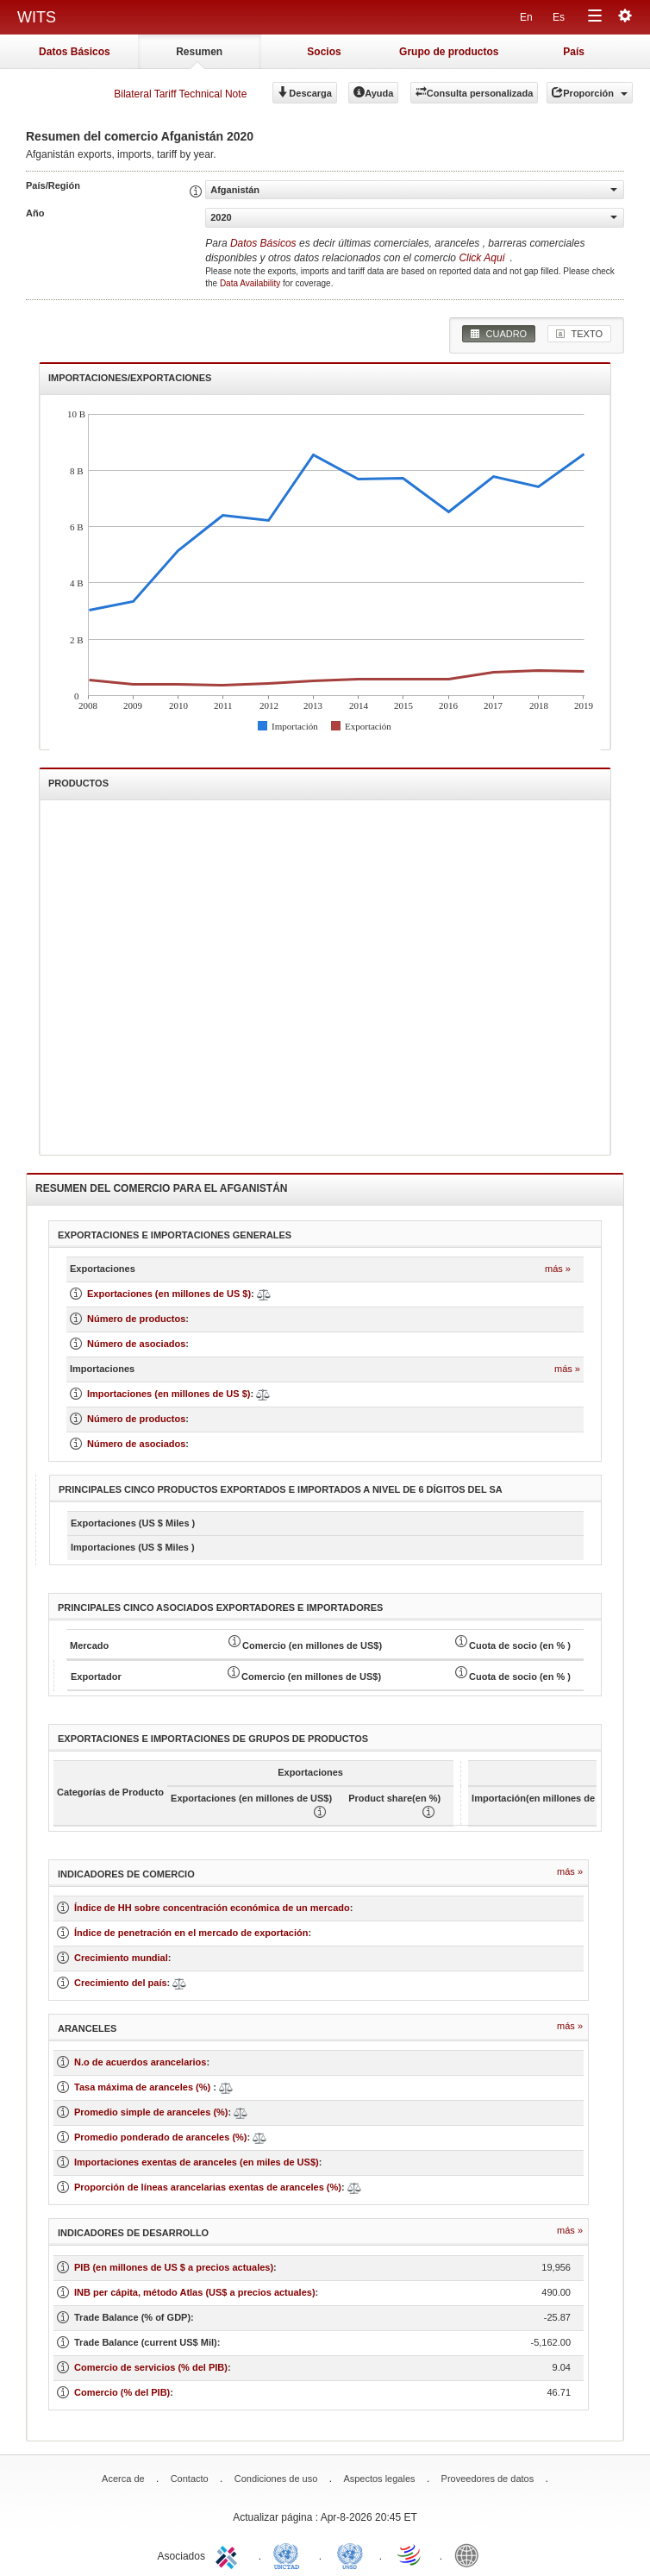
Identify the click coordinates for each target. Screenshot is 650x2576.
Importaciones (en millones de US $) (169, 1393)
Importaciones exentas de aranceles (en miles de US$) (196, 2162)
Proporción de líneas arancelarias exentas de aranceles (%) (207, 2187)
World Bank (470, 2554)
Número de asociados (136, 1343)
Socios (324, 52)
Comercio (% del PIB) (122, 2392)
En (526, 17)
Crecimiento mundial (121, 1957)
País (573, 52)
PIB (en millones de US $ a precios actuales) (173, 2267)
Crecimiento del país (120, 1982)
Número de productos (136, 1318)
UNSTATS (350, 2554)
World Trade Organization (410, 2554)
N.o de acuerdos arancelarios (140, 2062)
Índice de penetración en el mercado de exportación (191, 1932)
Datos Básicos (74, 52)
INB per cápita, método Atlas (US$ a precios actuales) (195, 2292)
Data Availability (251, 283)
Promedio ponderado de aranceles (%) (160, 2137)
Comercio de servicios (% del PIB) (151, 2367)
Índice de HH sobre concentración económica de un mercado (212, 1907)
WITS (36, 17)
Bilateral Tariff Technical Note (180, 94)
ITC (229, 2554)
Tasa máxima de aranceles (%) (143, 2087)
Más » (558, 1268)
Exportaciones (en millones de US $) (169, 1293)
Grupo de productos (448, 52)
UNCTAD (289, 2554)
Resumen (199, 52)
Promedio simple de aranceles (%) (151, 2112)
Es (559, 17)
